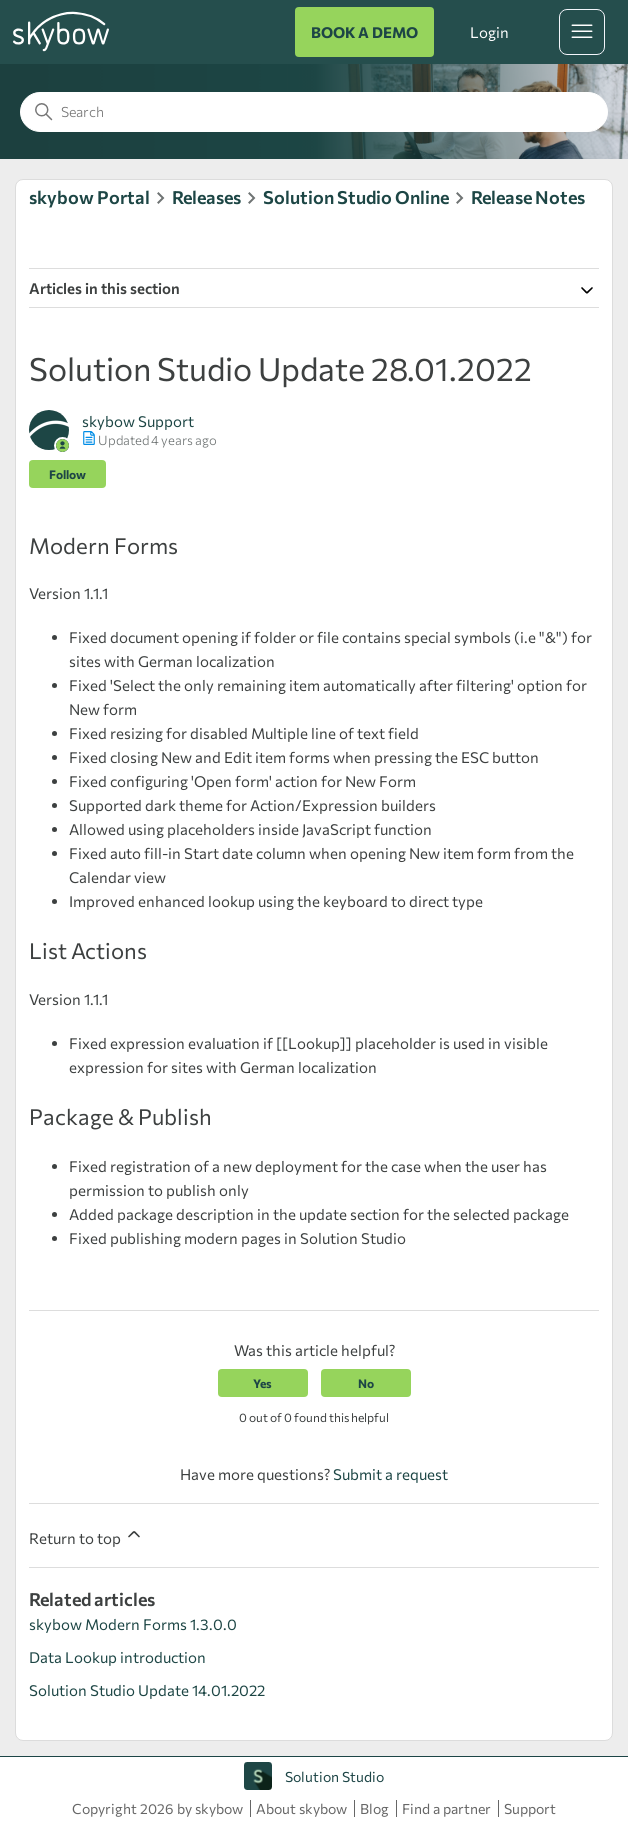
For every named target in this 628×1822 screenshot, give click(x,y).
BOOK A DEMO (364, 32)
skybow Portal (89, 197)
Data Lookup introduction (117, 1657)
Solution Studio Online (356, 197)
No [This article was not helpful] (366, 1383)
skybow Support (138, 421)
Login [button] (489, 32)
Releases (206, 197)
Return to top (86, 1535)
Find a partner (446, 1808)
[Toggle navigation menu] (582, 32)
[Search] (314, 112)
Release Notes (528, 197)
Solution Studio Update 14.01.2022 (147, 1690)
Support (530, 1808)
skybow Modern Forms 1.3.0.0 (133, 1624)
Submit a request (390, 1474)
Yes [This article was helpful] (262, 1383)
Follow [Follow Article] (67, 474)
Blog (374, 1808)
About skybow (301, 1808)
